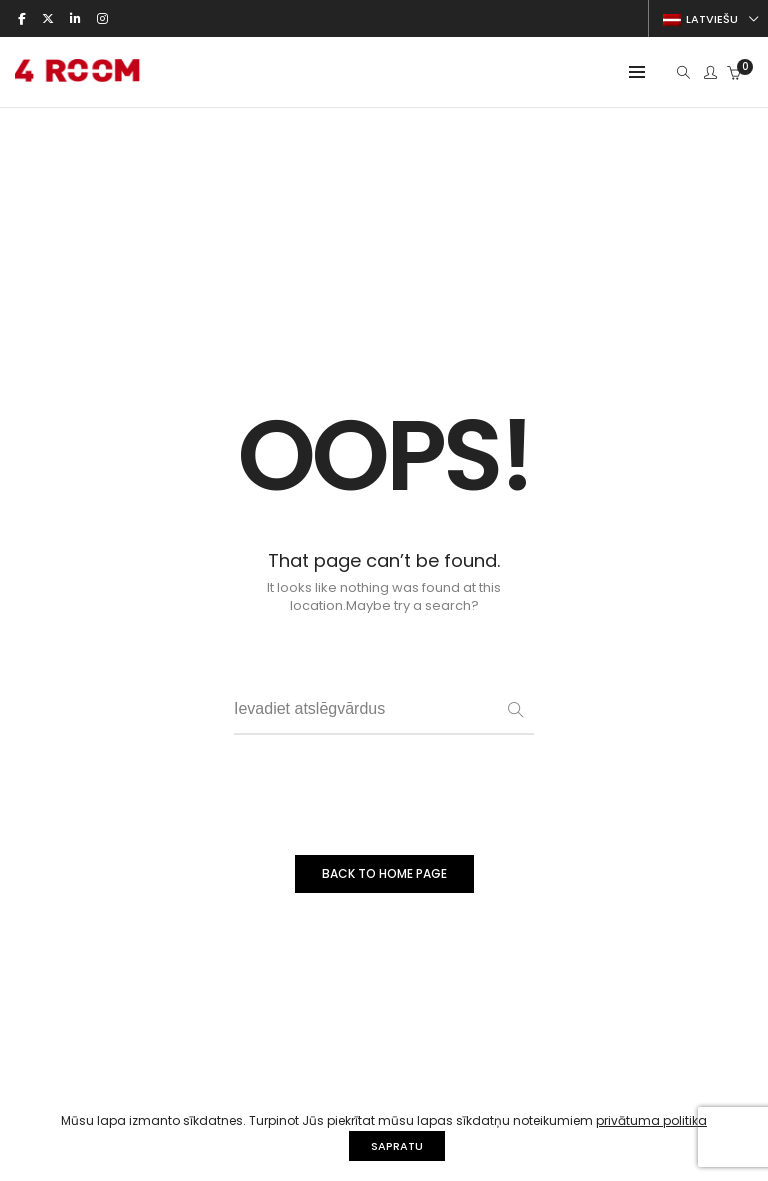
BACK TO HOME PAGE (384, 873)
